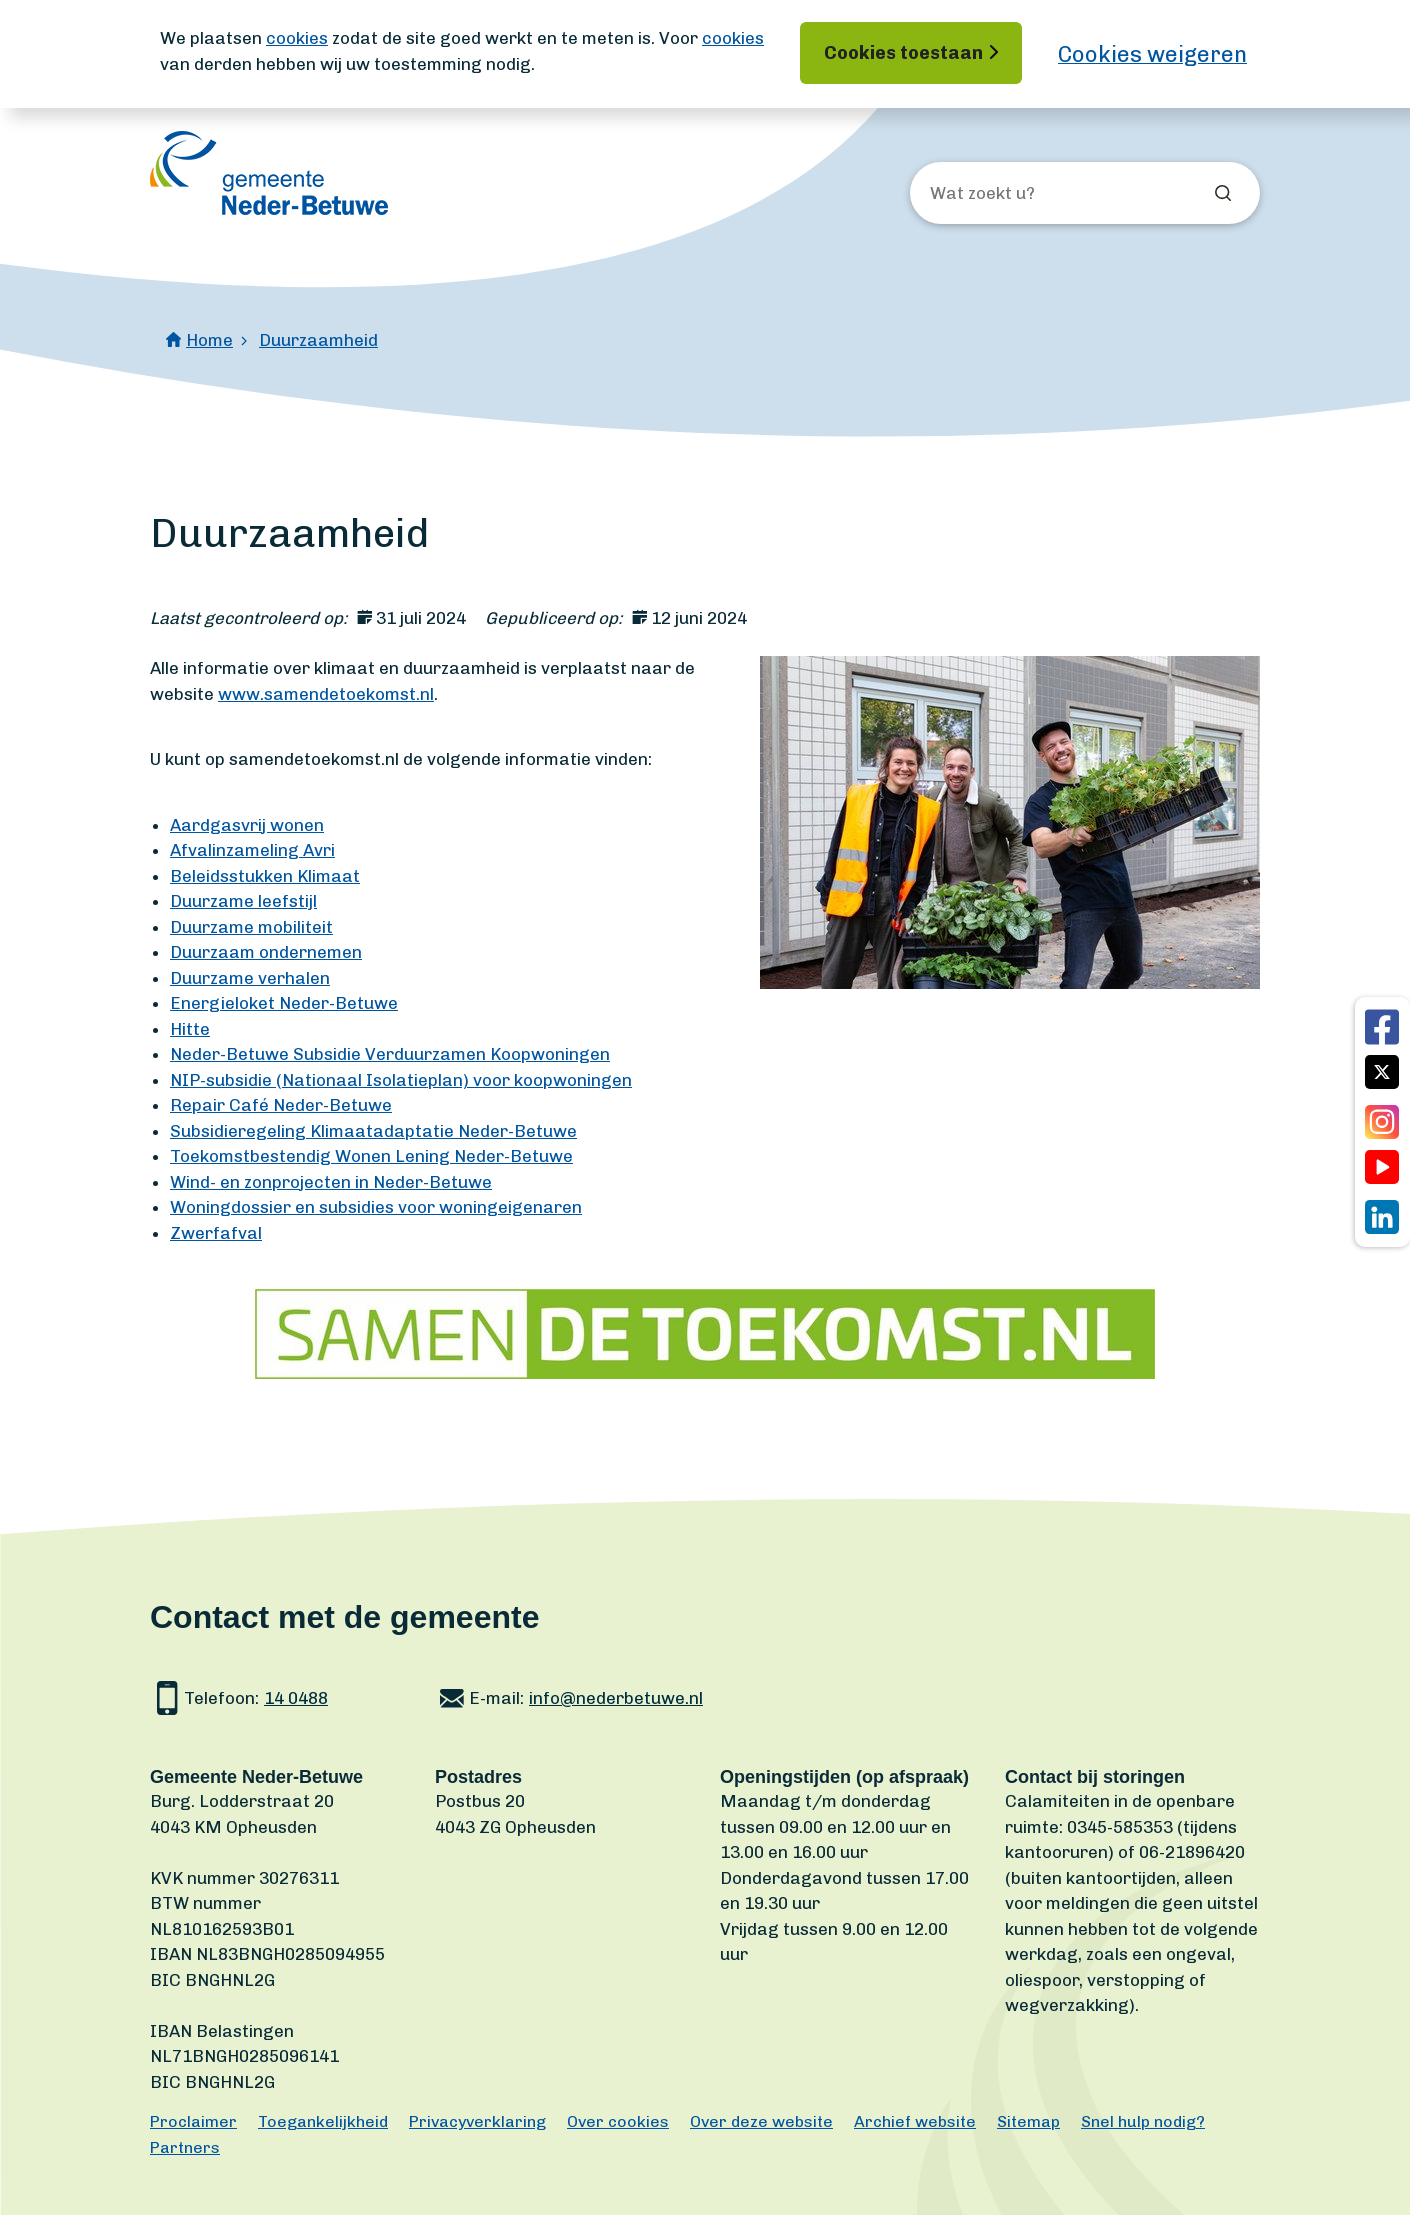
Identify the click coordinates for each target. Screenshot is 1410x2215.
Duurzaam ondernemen (266, 952)
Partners (185, 2147)
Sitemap (1028, 2121)
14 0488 (296, 1698)
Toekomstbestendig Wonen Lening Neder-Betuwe (371, 1156)
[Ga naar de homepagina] (269, 173)
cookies (297, 38)
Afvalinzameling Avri (252, 850)
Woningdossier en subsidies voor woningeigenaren (376, 1207)
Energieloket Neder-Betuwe (284, 1003)
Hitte (190, 1029)
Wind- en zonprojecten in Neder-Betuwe (331, 1182)
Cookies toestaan (903, 53)
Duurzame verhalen (250, 978)
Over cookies (618, 2121)
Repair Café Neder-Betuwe (281, 1105)
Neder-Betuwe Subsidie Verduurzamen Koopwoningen (390, 1054)
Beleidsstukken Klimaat (265, 876)
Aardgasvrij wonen (247, 825)
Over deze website (761, 2121)
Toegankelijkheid (323, 2121)
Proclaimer (193, 2121)
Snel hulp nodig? (1143, 2121)
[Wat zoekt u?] (1038, 194)
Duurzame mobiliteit (251, 927)
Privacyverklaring (477, 2121)
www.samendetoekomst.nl (326, 694)
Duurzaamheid (318, 340)
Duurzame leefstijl (243, 901)
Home (209, 340)
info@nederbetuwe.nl (616, 1698)
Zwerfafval (216, 1233)
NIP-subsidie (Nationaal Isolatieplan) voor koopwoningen (401, 1080)
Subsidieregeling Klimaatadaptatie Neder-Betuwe (373, 1131)
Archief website (915, 2121)
